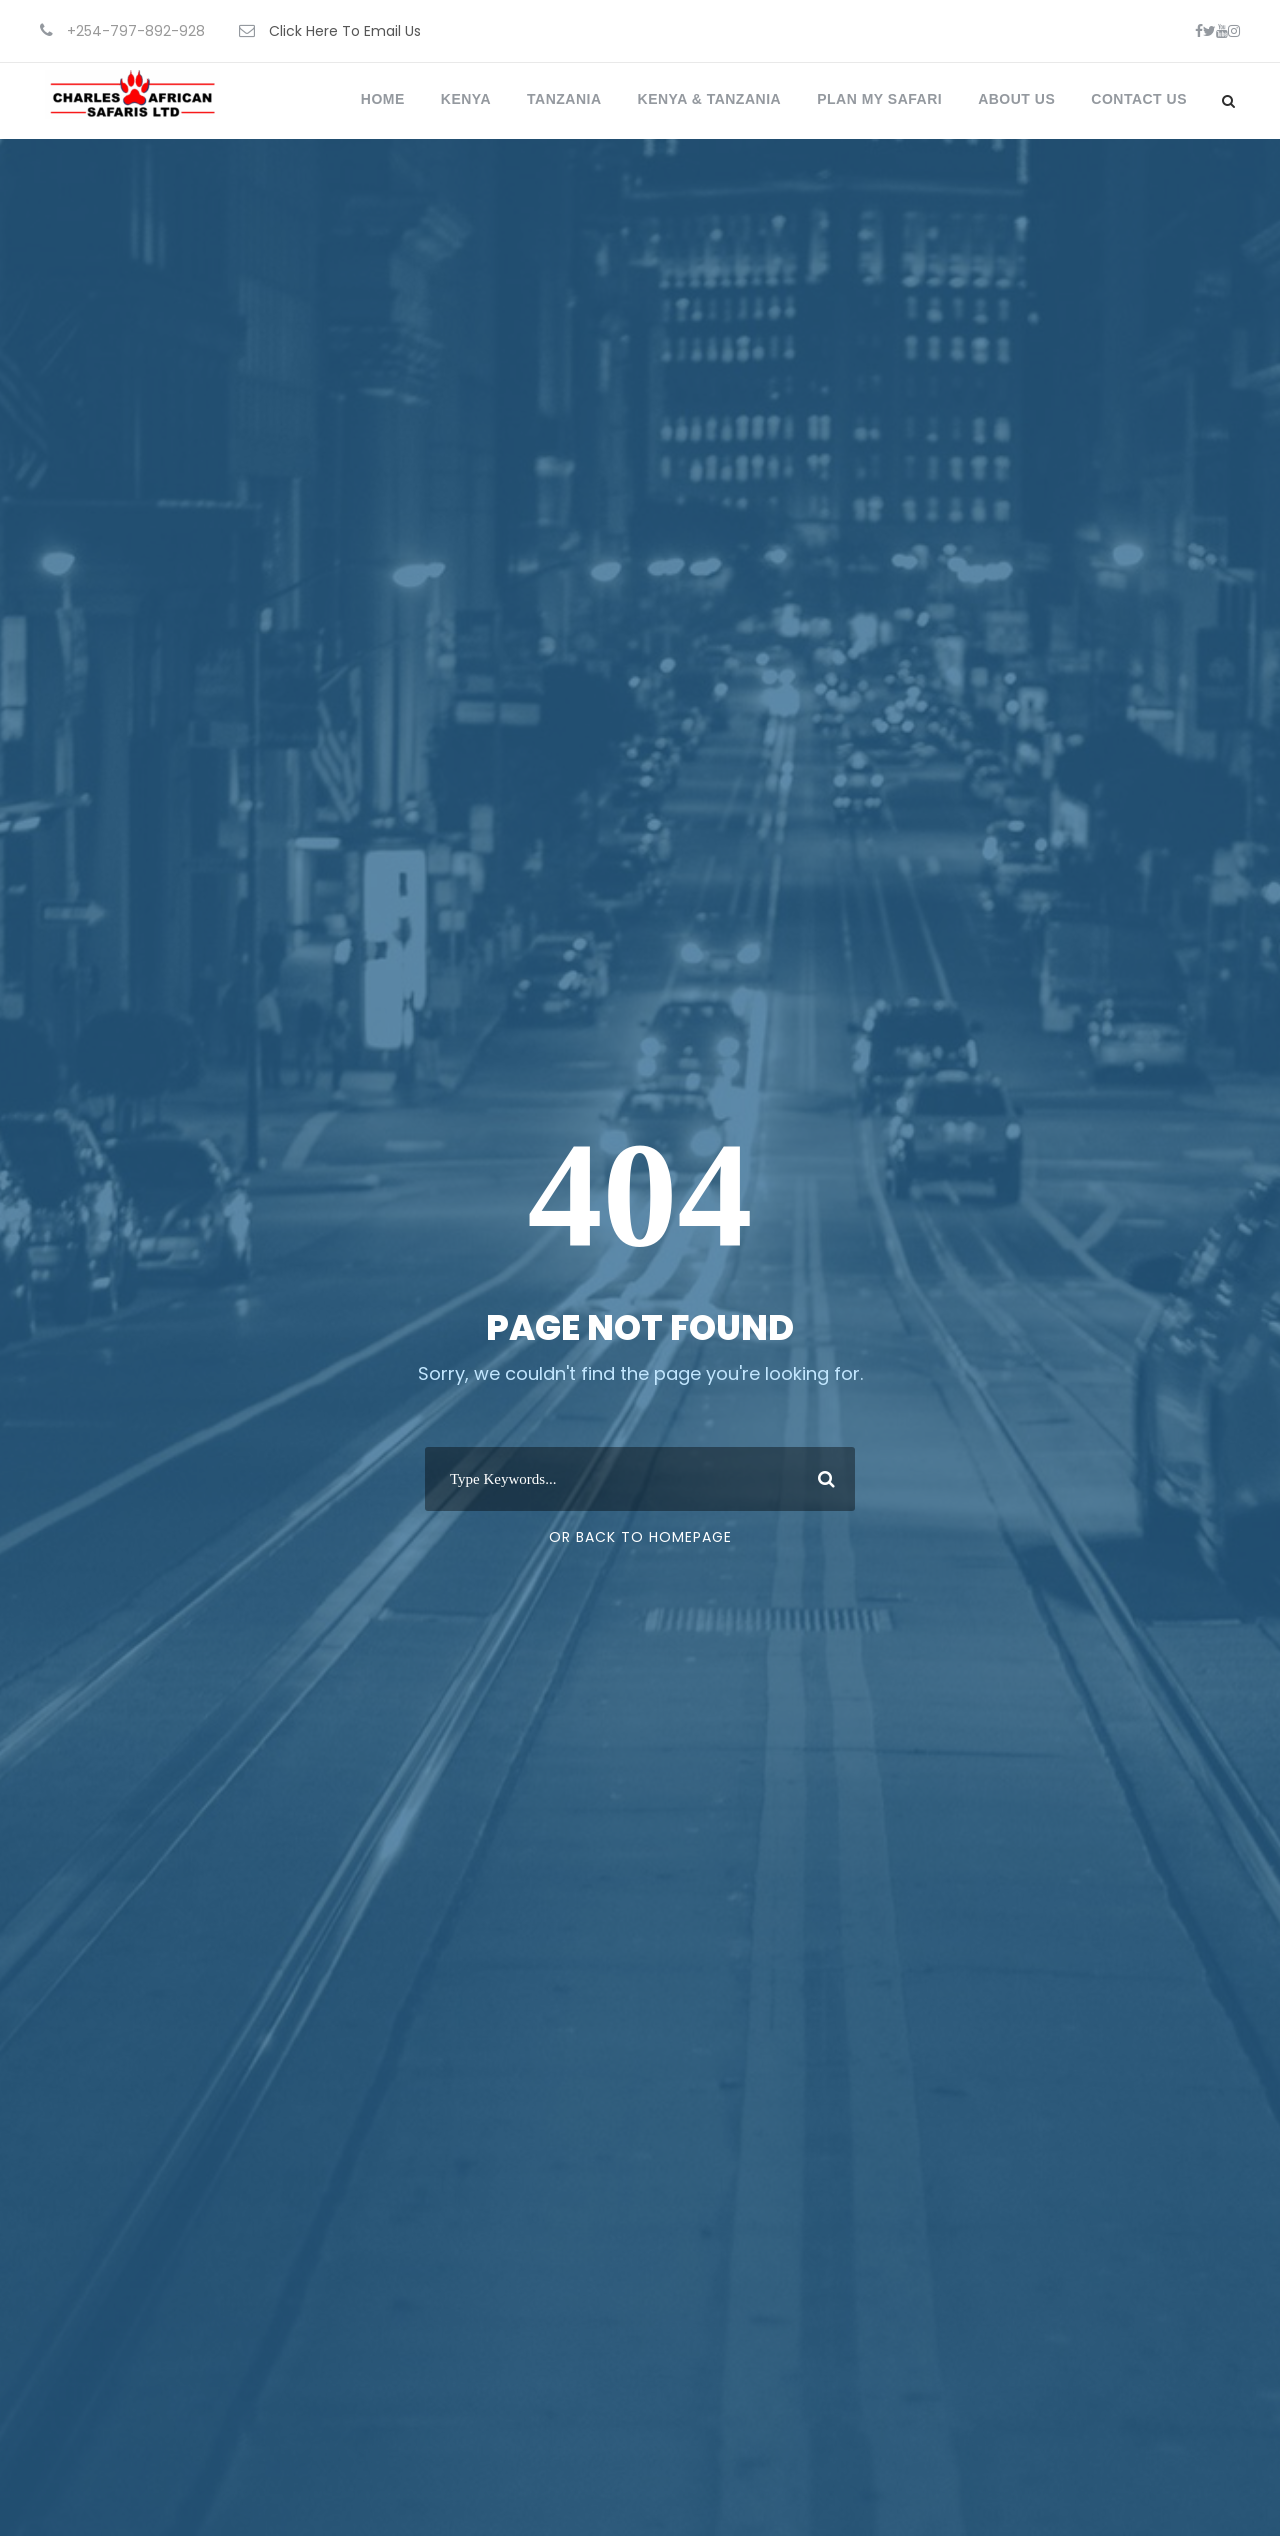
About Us (1016, 99)
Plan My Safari (879, 99)
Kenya (466, 99)
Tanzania (564, 99)
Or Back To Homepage (640, 1537)
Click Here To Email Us (345, 31)
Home (383, 99)
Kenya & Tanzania (710, 99)
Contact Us (1139, 99)
